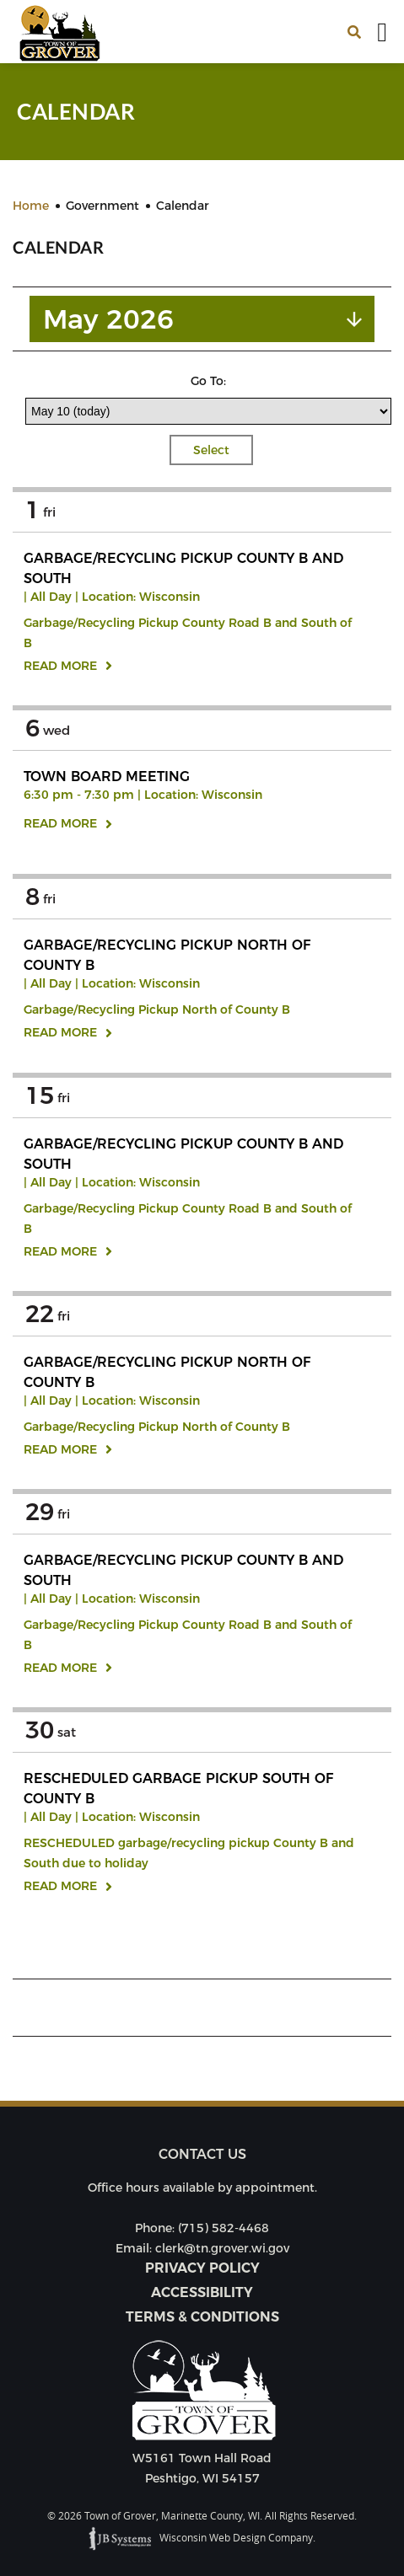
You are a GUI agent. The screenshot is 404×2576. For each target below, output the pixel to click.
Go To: (208, 380)
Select (211, 450)
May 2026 (108, 319)
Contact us (202, 2154)
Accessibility (202, 2292)
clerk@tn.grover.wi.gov (222, 2248)
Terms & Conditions (202, 2317)
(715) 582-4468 (223, 2228)
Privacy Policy (202, 2268)
